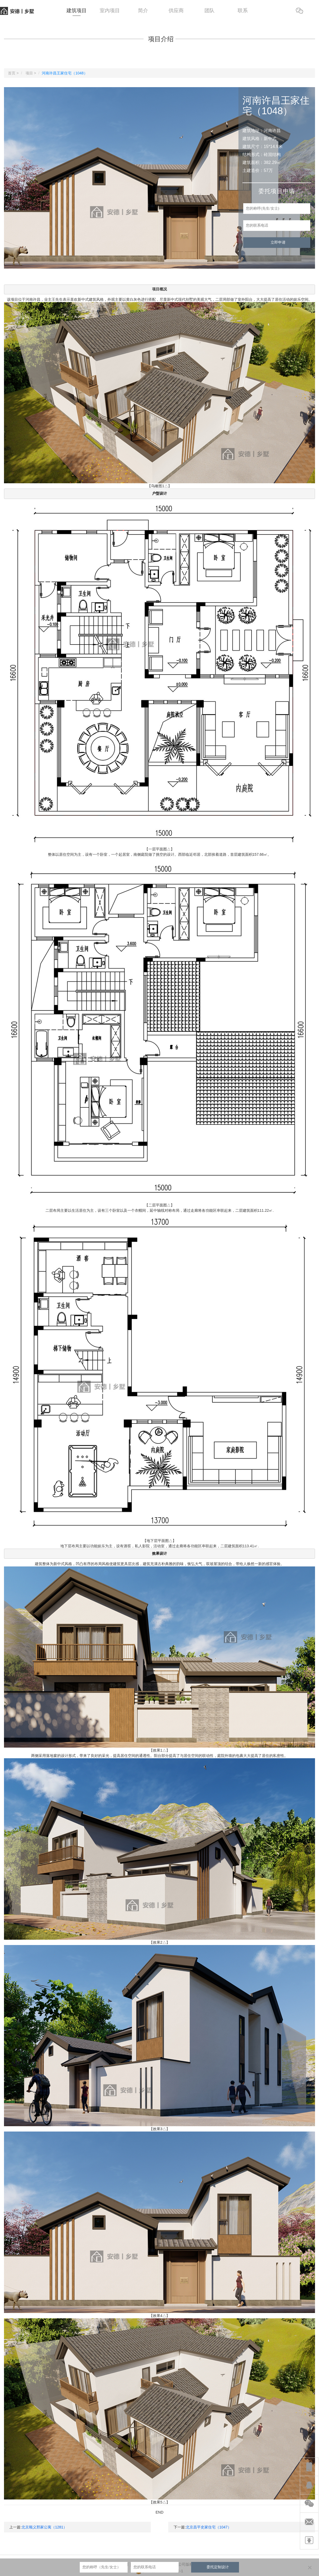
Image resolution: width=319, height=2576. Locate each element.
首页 (11, 73)
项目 (29, 73)
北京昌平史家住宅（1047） (208, 2527)
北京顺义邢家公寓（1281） (44, 2527)
